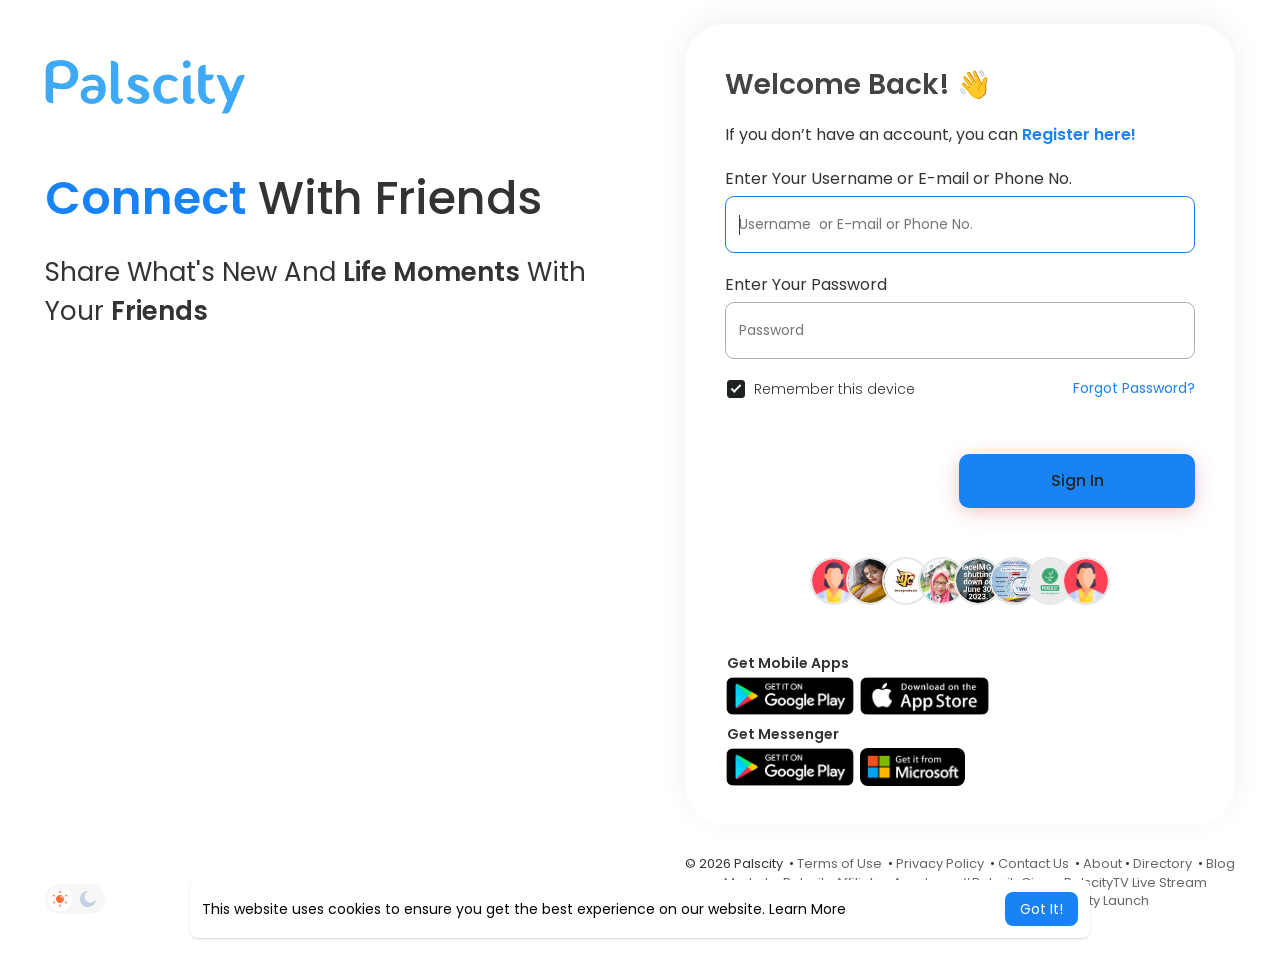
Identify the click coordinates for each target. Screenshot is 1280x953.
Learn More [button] (807, 909)
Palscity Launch (1100, 900)
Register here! (1079, 134)
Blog (1220, 863)
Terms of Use (839, 863)
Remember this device (834, 389)
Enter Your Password (806, 284)
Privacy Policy (940, 863)
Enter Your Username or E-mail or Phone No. (898, 178)
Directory (1162, 863)
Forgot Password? (1134, 388)
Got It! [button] (1041, 909)
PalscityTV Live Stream (1135, 882)
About (1102, 863)
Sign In (1077, 480)
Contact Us (1033, 863)
